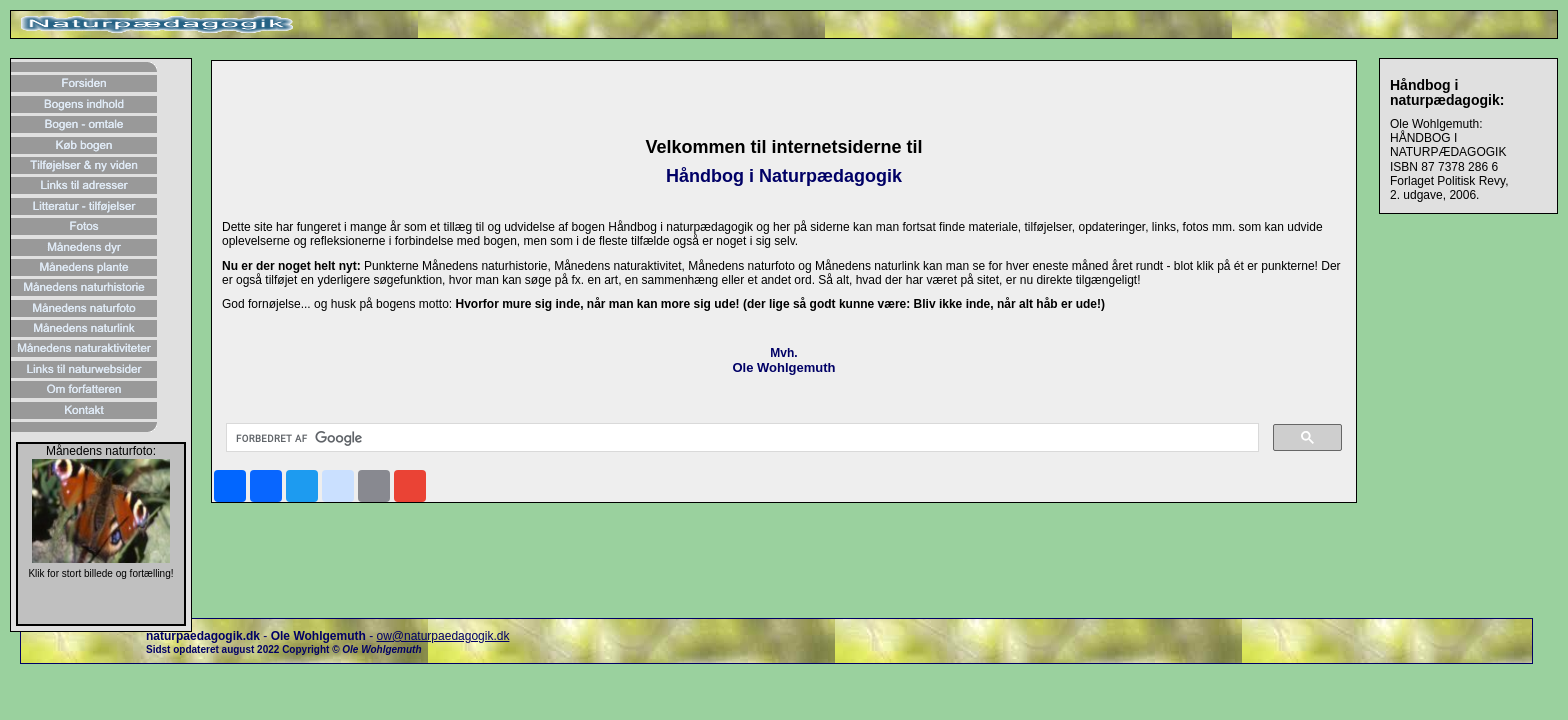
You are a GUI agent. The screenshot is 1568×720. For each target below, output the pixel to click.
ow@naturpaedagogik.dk (442, 636)
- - (261, 636)
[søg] (740, 438)
